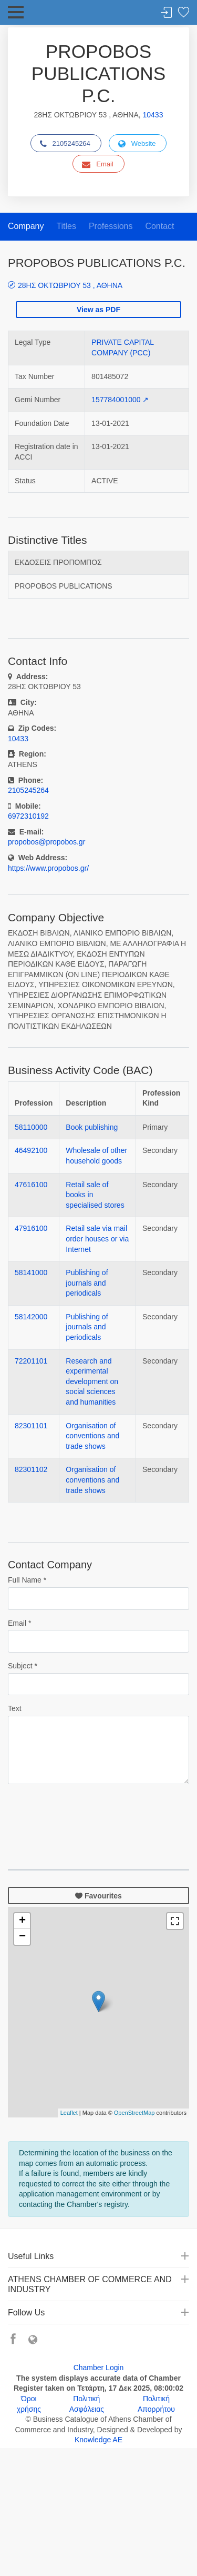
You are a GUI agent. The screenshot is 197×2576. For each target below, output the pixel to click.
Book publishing (92, 1127)
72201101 (31, 1361)
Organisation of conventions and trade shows (92, 1435)
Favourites (98, 1896)
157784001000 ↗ (120, 399)
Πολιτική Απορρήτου (156, 2403)
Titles (66, 226)
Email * (19, 1623)
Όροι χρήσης (29, 2403)
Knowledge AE (98, 2439)
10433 (153, 115)
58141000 (31, 1272)
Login (166, 13)
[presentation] (88, 1813)
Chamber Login (99, 2367)
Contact (159, 226)
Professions (111, 226)
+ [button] (22, 1921)
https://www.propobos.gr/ (48, 868)
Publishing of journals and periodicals (87, 1282)
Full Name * (27, 1580)
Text (15, 1708)
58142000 (31, 1316)
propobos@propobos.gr (46, 842)
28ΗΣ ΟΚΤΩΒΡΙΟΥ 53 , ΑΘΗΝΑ (70, 285)
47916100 (31, 1228)
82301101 (31, 1425)
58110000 (31, 1127)
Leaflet (69, 2113)
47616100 (31, 1184)
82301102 (31, 1469)
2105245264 (65, 144)
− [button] (22, 1937)
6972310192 (28, 816)
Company (26, 226)
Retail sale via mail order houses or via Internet (97, 1238)
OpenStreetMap (134, 2113)
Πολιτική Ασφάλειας (86, 2403)
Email (97, 164)
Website (137, 144)
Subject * (22, 1666)
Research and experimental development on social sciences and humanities (92, 1381)
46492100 (31, 1150)
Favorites (183, 13)
